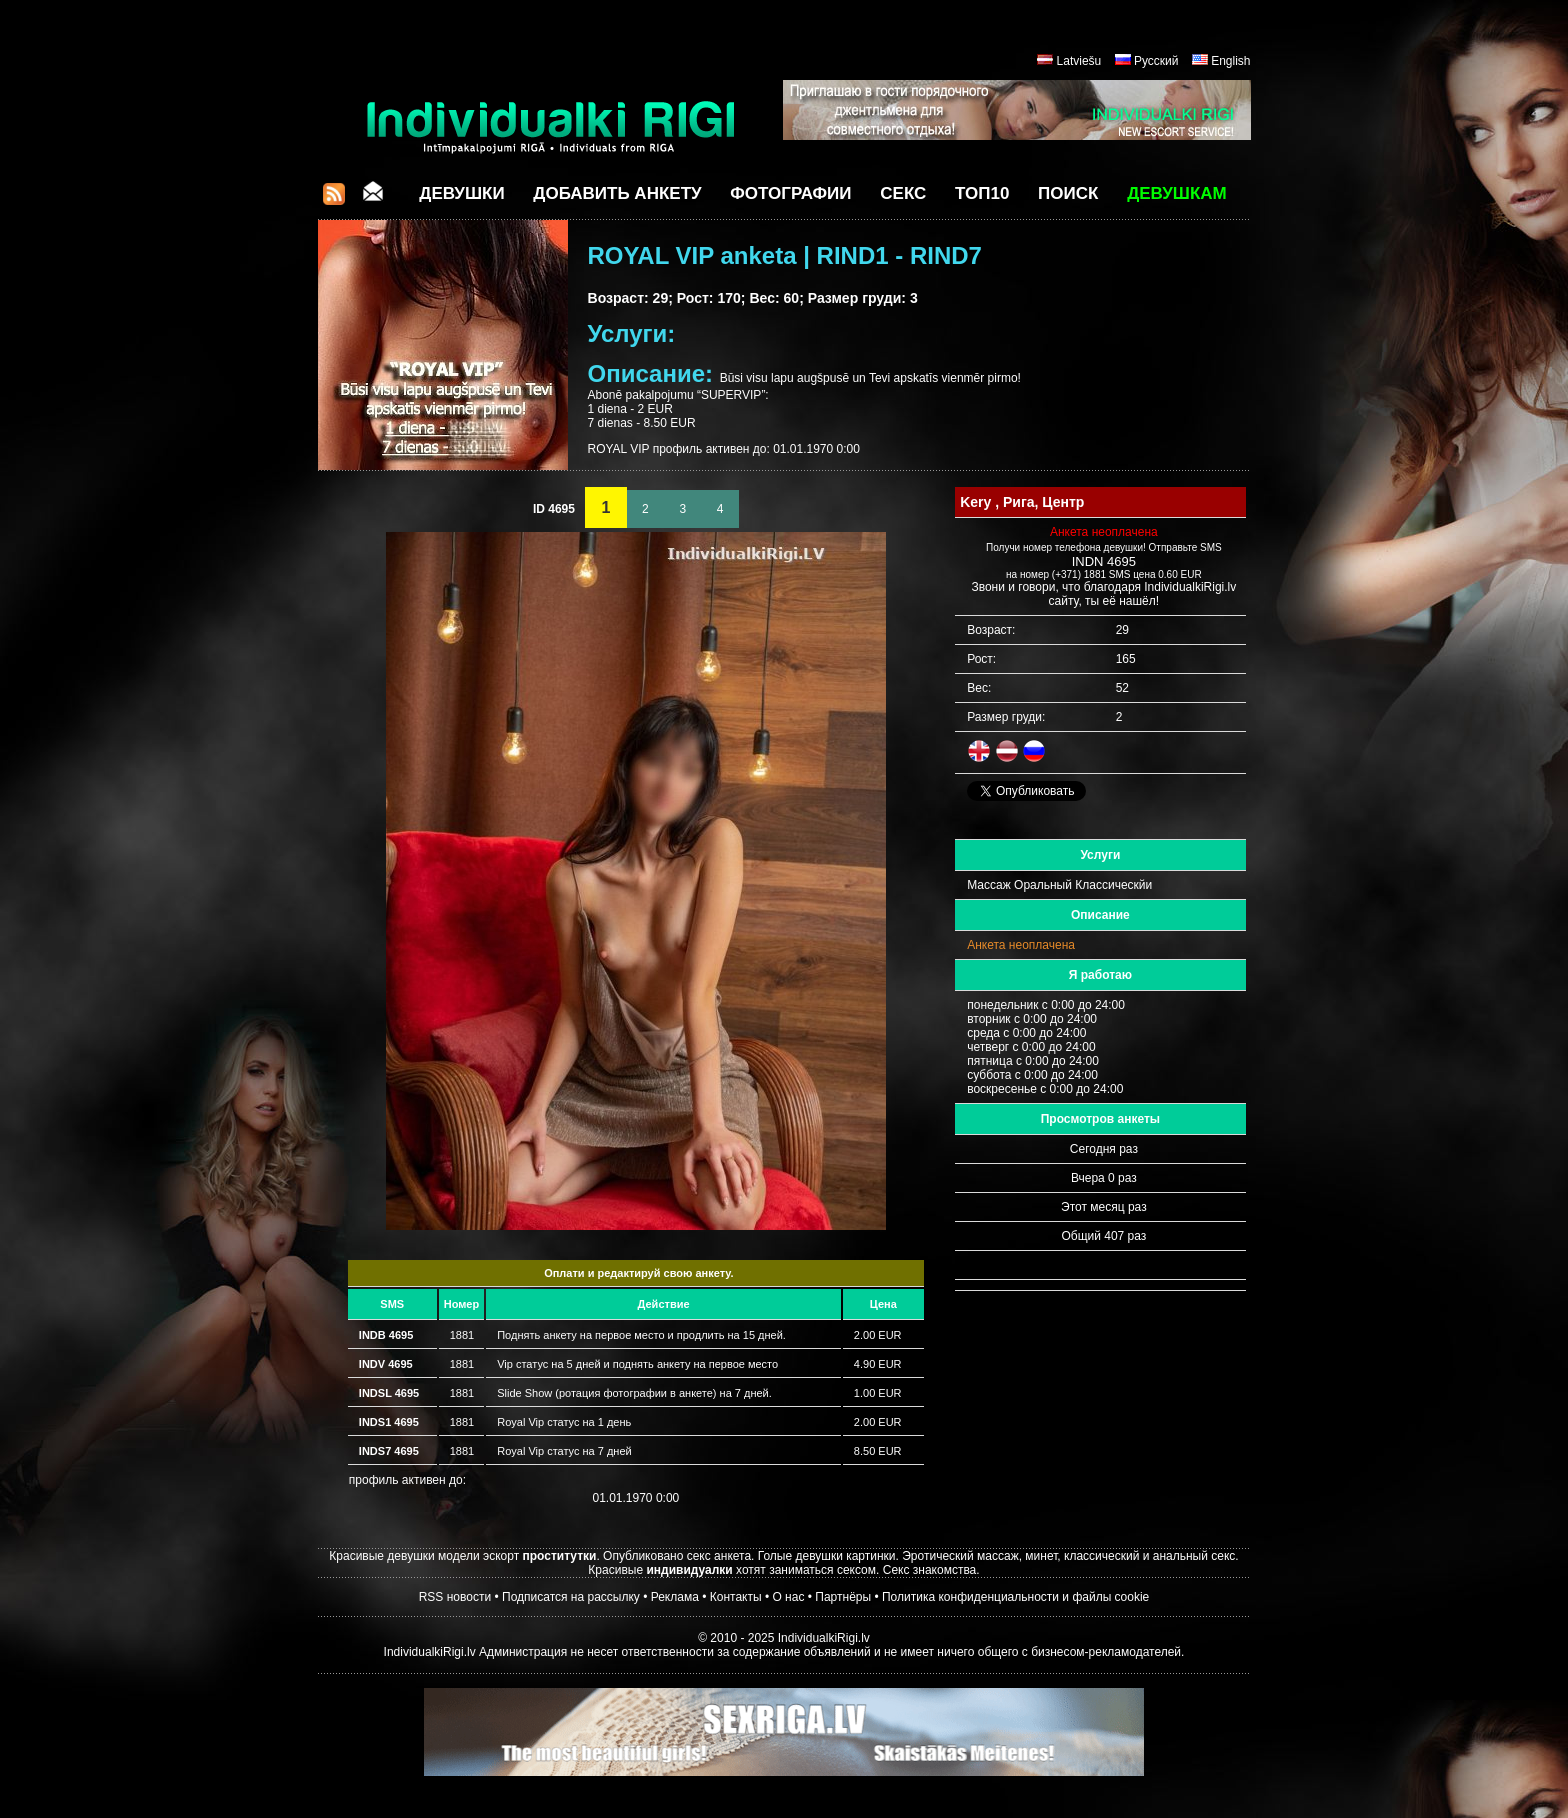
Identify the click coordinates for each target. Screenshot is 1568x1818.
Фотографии (790, 193)
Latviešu (1079, 61)
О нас (788, 1597)
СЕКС (903, 193)
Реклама (675, 1597)
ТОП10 (982, 193)
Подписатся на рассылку (571, 1597)
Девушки (461, 193)
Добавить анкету (617, 193)
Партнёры (843, 1597)
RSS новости (455, 1597)
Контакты (736, 1597)
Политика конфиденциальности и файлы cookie (1015, 1597)
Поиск (1068, 193)
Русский (1156, 61)
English (1230, 61)
